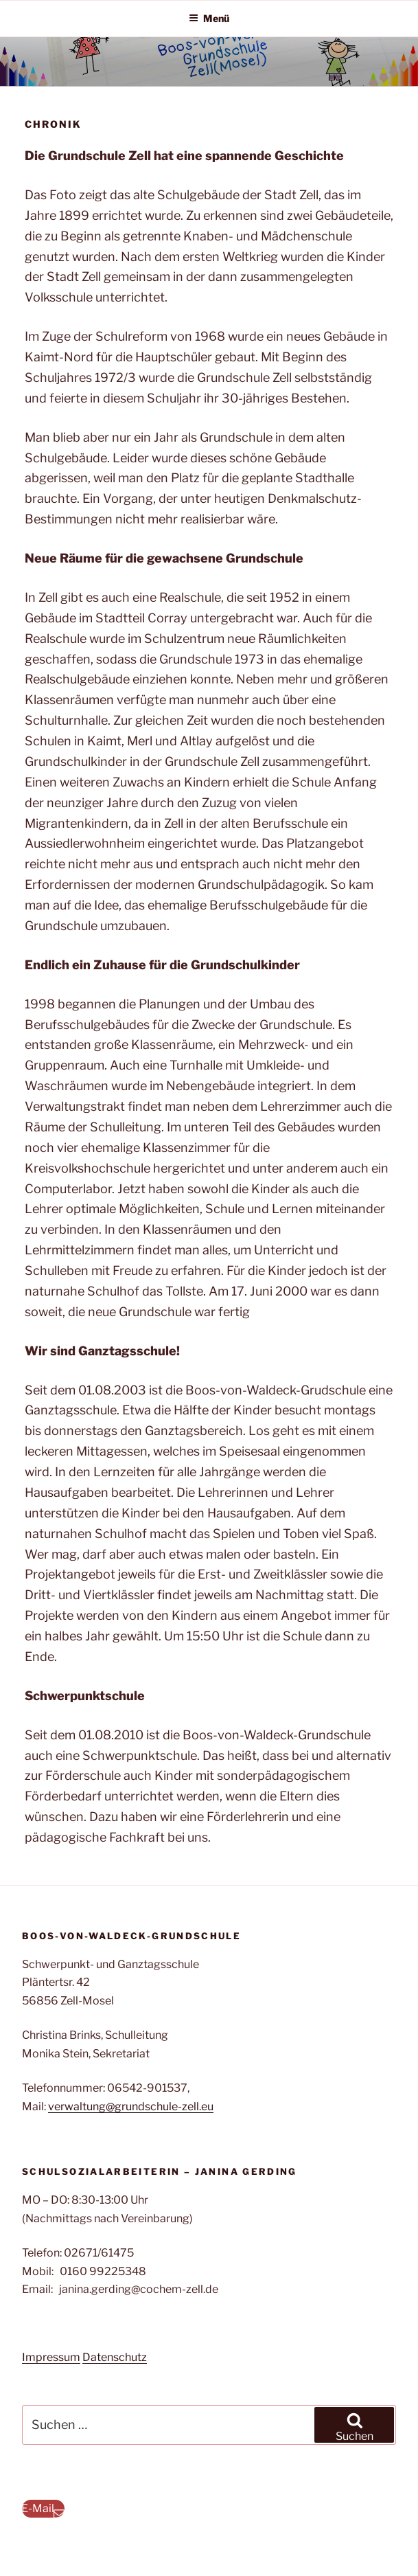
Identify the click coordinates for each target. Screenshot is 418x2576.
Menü (209, 18)
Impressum (51, 2357)
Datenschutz (114, 2357)
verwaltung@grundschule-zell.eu (130, 2106)
